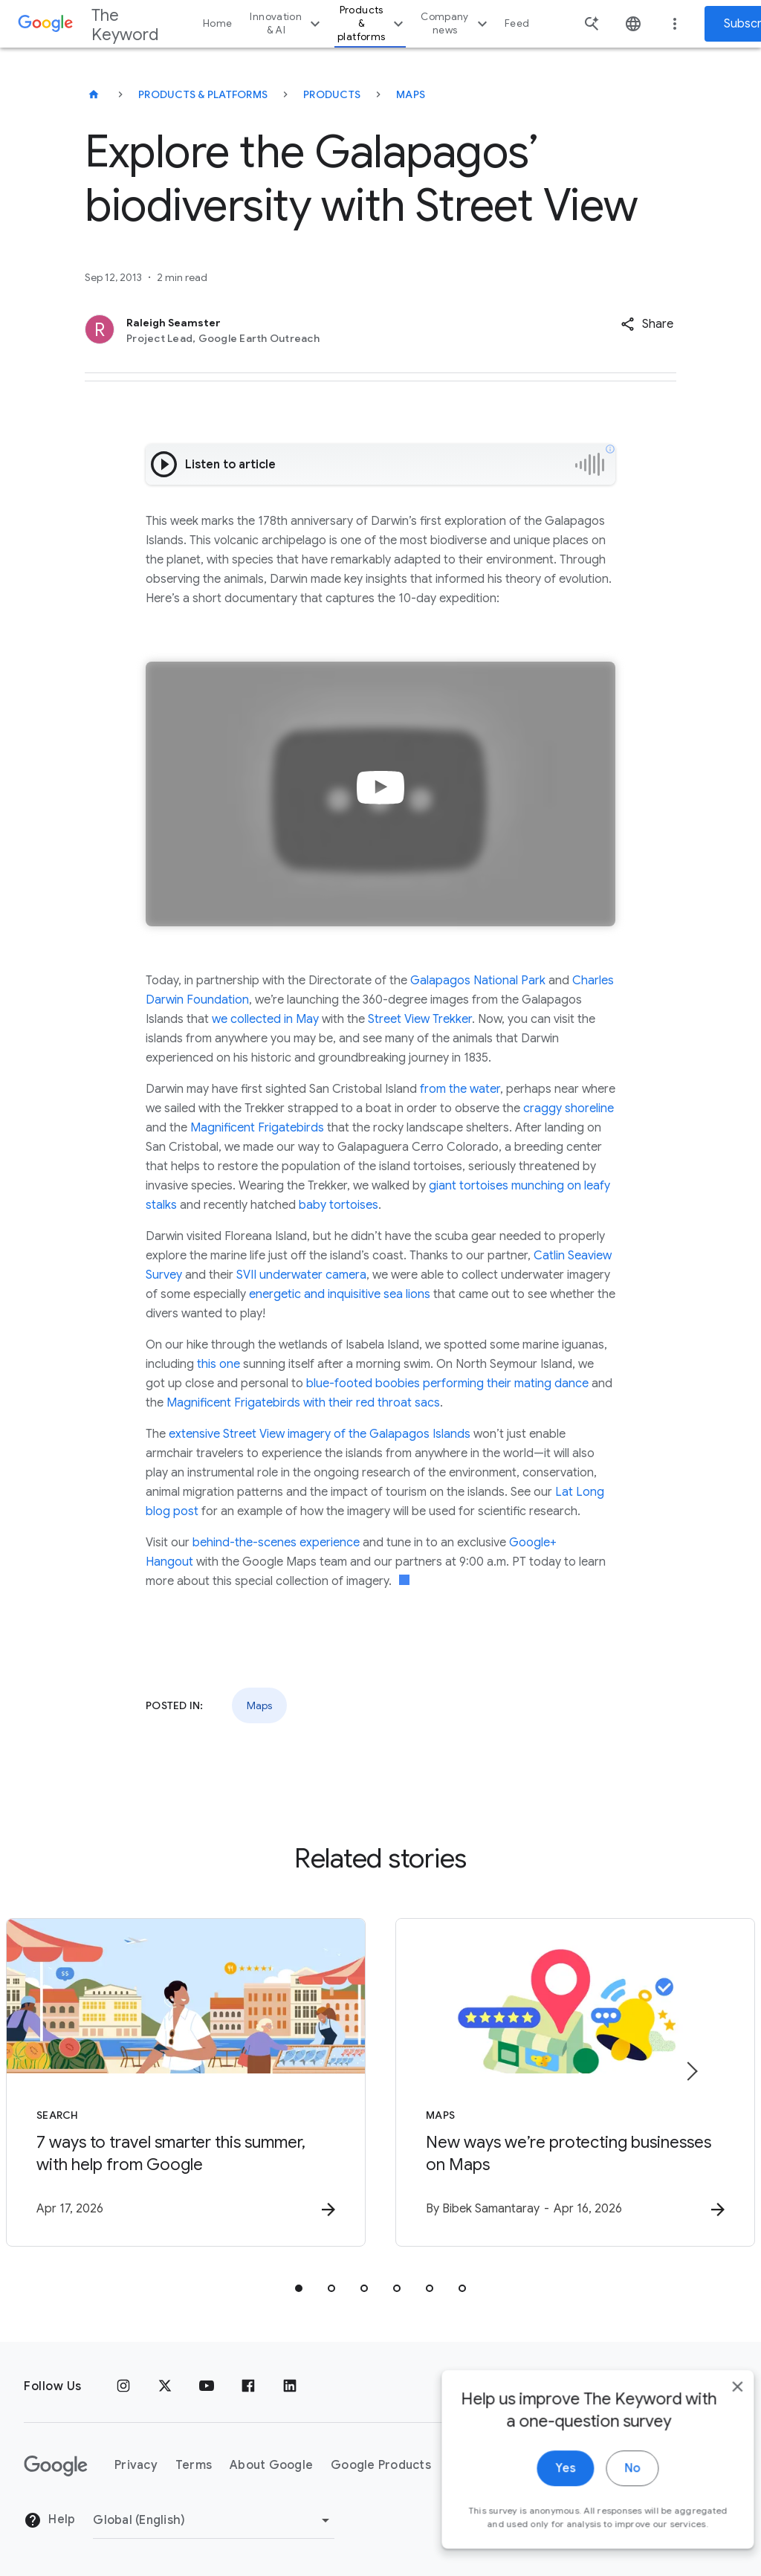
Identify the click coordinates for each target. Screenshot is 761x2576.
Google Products (381, 2465)
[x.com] (165, 2386)
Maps (410, 94)
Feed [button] (517, 23)
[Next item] (691, 2071)
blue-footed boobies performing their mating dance (447, 1383)
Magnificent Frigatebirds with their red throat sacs (303, 1402)
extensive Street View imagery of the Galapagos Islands (319, 1434)
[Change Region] (213, 2520)
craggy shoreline (568, 1108)
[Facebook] (248, 2386)
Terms (193, 2465)
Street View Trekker (420, 1019)
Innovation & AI (287, 23)
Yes (543, 2500)
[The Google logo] (56, 2466)
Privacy (136, 2465)
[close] (715, 2419)
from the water (460, 1089)
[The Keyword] (93, 94)
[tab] (298, 2288)
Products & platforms (372, 23)
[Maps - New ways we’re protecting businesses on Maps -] (575, 2082)
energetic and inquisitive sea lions (339, 1294)
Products (331, 94)
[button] (647, 324)
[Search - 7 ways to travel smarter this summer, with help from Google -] (186, 2082)
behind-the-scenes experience (276, 1542)
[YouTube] (206, 2386)
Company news (456, 23)
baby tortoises (338, 1205)
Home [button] (217, 23)
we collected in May (265, 1019)
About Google (271, 2465)
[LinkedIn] (290, 2386)
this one (220, 1364)
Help (49, 2520)
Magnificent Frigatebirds (257, 1127)
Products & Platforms (203, 94)
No (610, 2500)
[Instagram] (123, 2386)
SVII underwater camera (301, 1275)
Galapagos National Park (477, 980)
